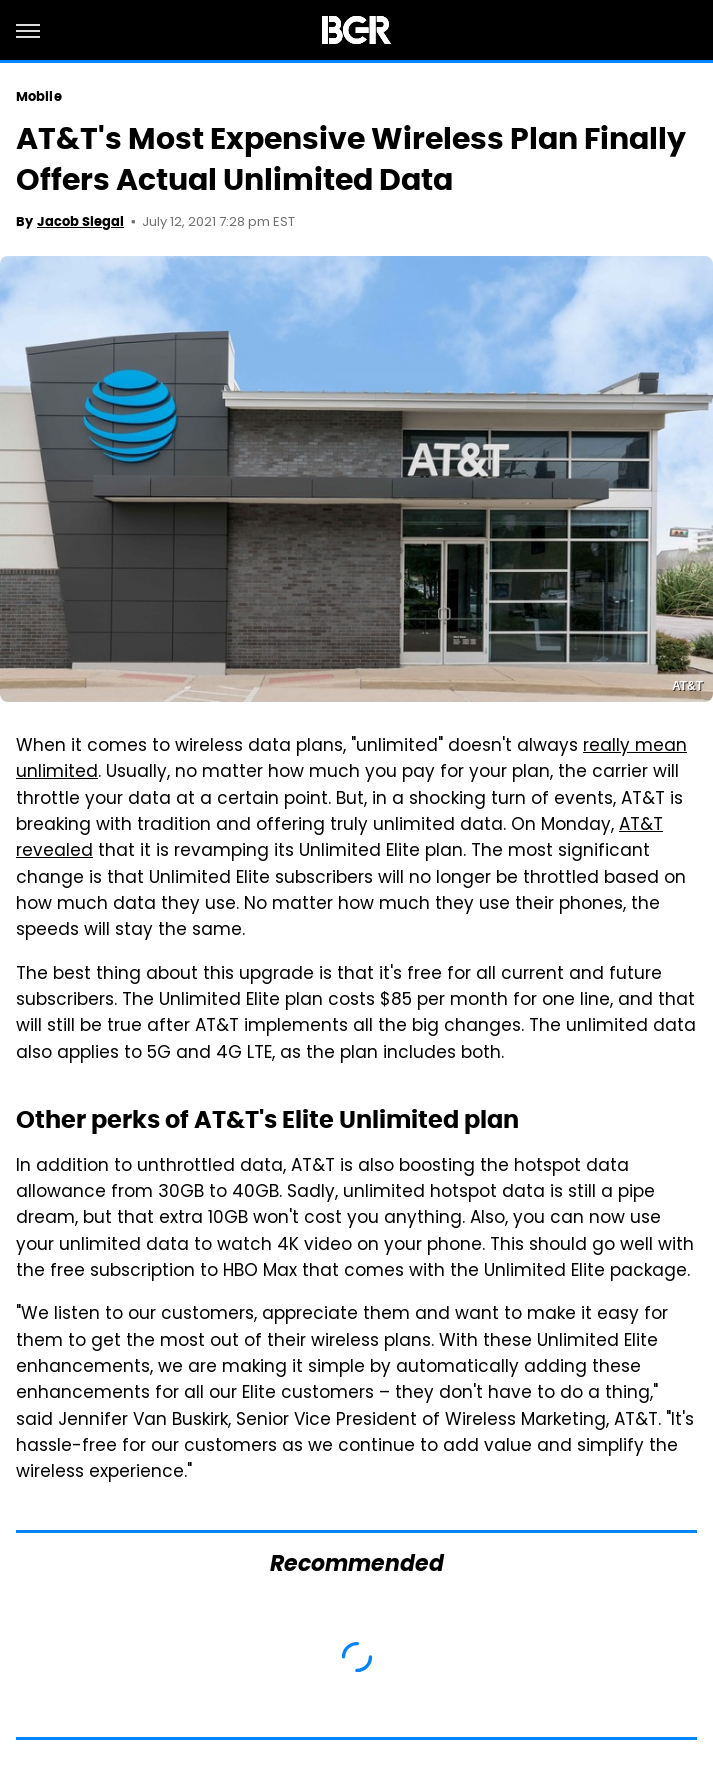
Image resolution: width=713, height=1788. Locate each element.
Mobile (39, 96)
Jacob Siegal (80, 221)
